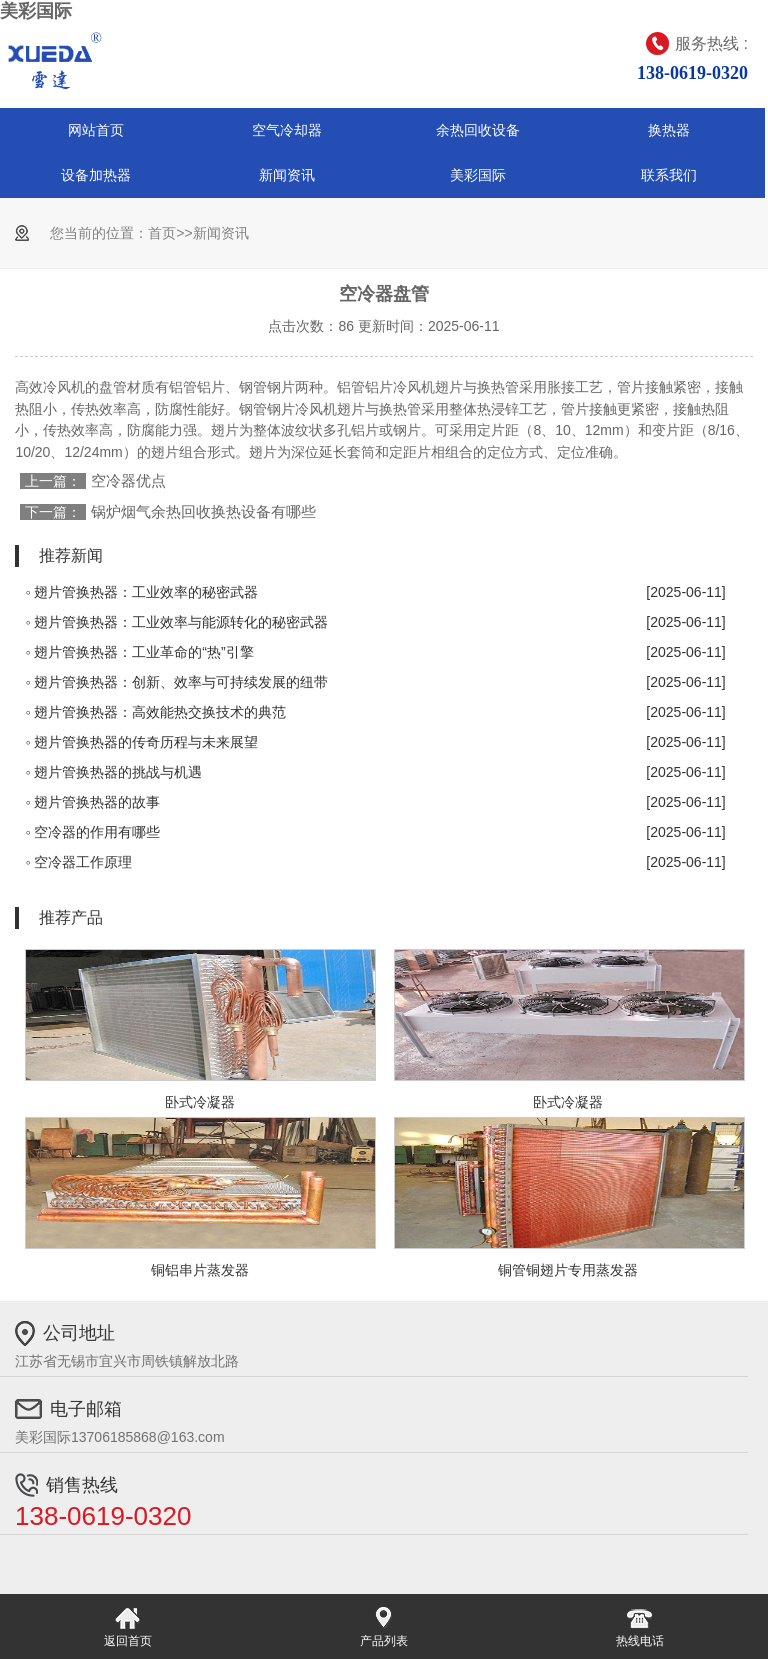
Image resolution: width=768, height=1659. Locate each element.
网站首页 (96, 130)
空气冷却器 (287, 130)
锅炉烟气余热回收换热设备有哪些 (203, 511)
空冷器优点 (128, 480)
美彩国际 (36, 11)
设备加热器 (96, 175)
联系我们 (669, 175)
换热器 (669, 130)
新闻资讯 (287, 175)
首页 (162, 233)
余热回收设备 (478, 130)
